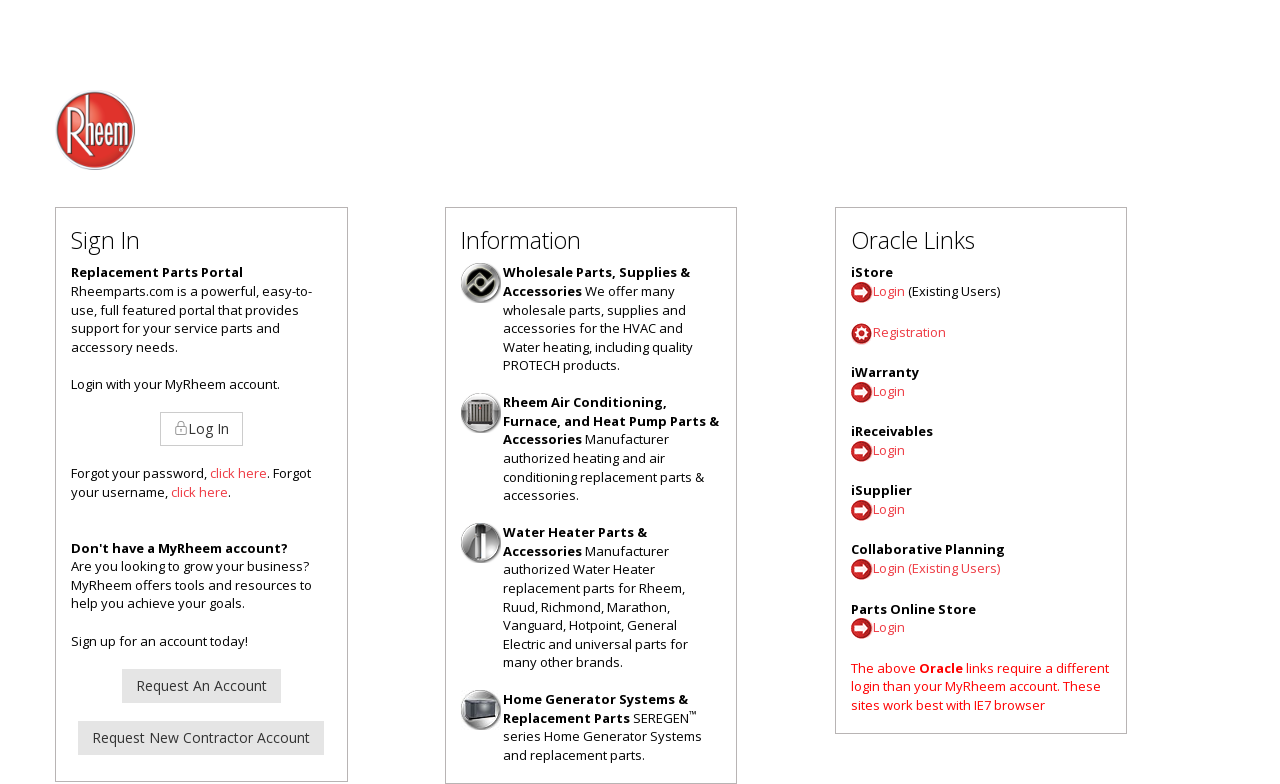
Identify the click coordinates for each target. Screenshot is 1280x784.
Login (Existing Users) (936, 569)
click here (238, 473)
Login (889, 291)
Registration (909, 332)
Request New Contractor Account (201, 737)
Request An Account (201, 685)
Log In (201, 428)
